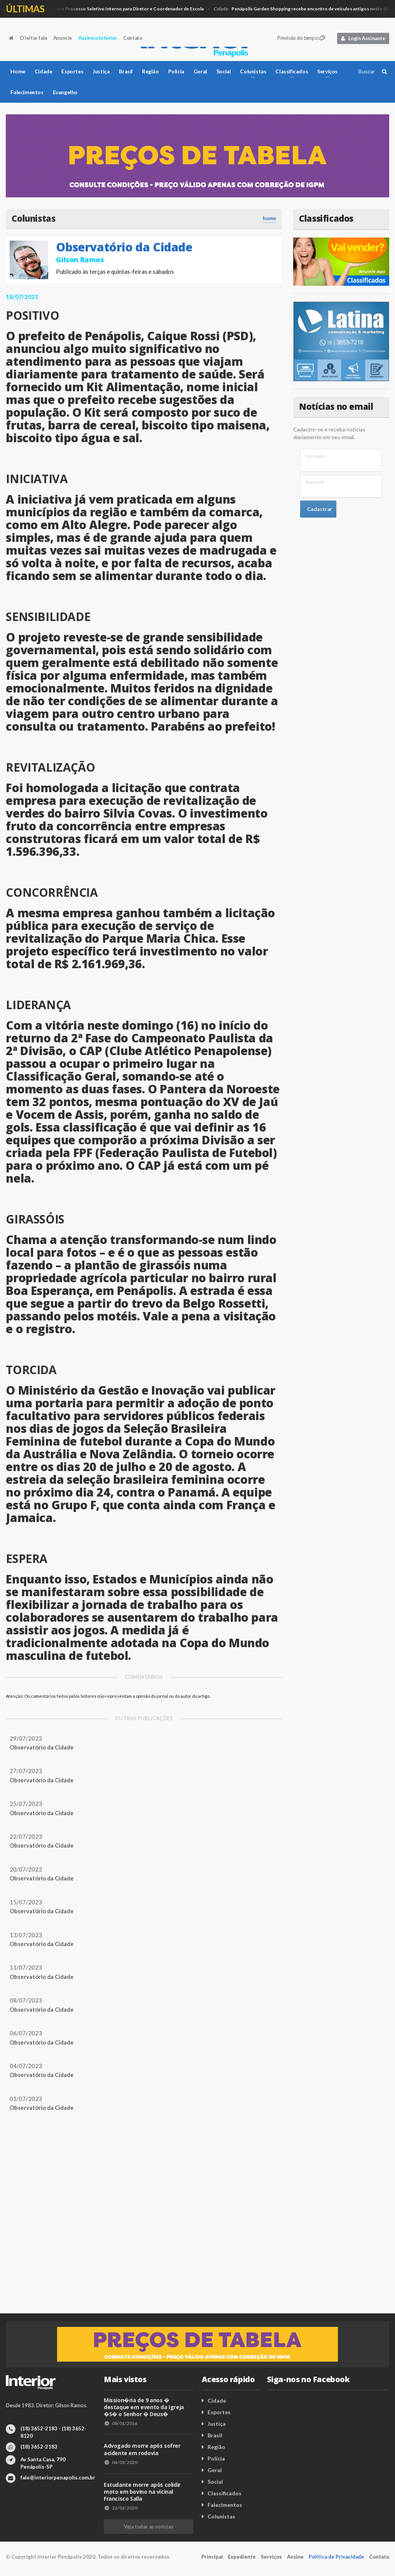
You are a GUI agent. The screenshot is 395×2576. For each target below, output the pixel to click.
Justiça (101, 71)
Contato (132, 38)
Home (17, 71)
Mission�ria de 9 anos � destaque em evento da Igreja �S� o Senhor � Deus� (144, 2407)
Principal (212, 2557)
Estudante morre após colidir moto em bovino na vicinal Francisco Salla (142, 2491)
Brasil (126, 71)
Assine (295, 2557)
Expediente (242, 2557)
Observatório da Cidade (124, 247)
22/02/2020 (120, 2508)
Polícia (176, 71)
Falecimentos (26, 92)
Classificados (224, 2493)
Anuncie (62, 38)
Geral (200, 71)
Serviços (271, 2557)
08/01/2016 (120, 2423)
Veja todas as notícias (148, 2526)
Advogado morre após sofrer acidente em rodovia (142, 2449)
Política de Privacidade (336, 2557)
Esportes (72, 71)
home (269, 218)
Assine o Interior (97, 38)
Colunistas (221, 2516)
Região (150, 71)
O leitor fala (33, 38)
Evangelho (65, 92)
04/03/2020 (120, 2462)
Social (223, 71)
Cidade (110, 9)
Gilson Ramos (80, 259)
